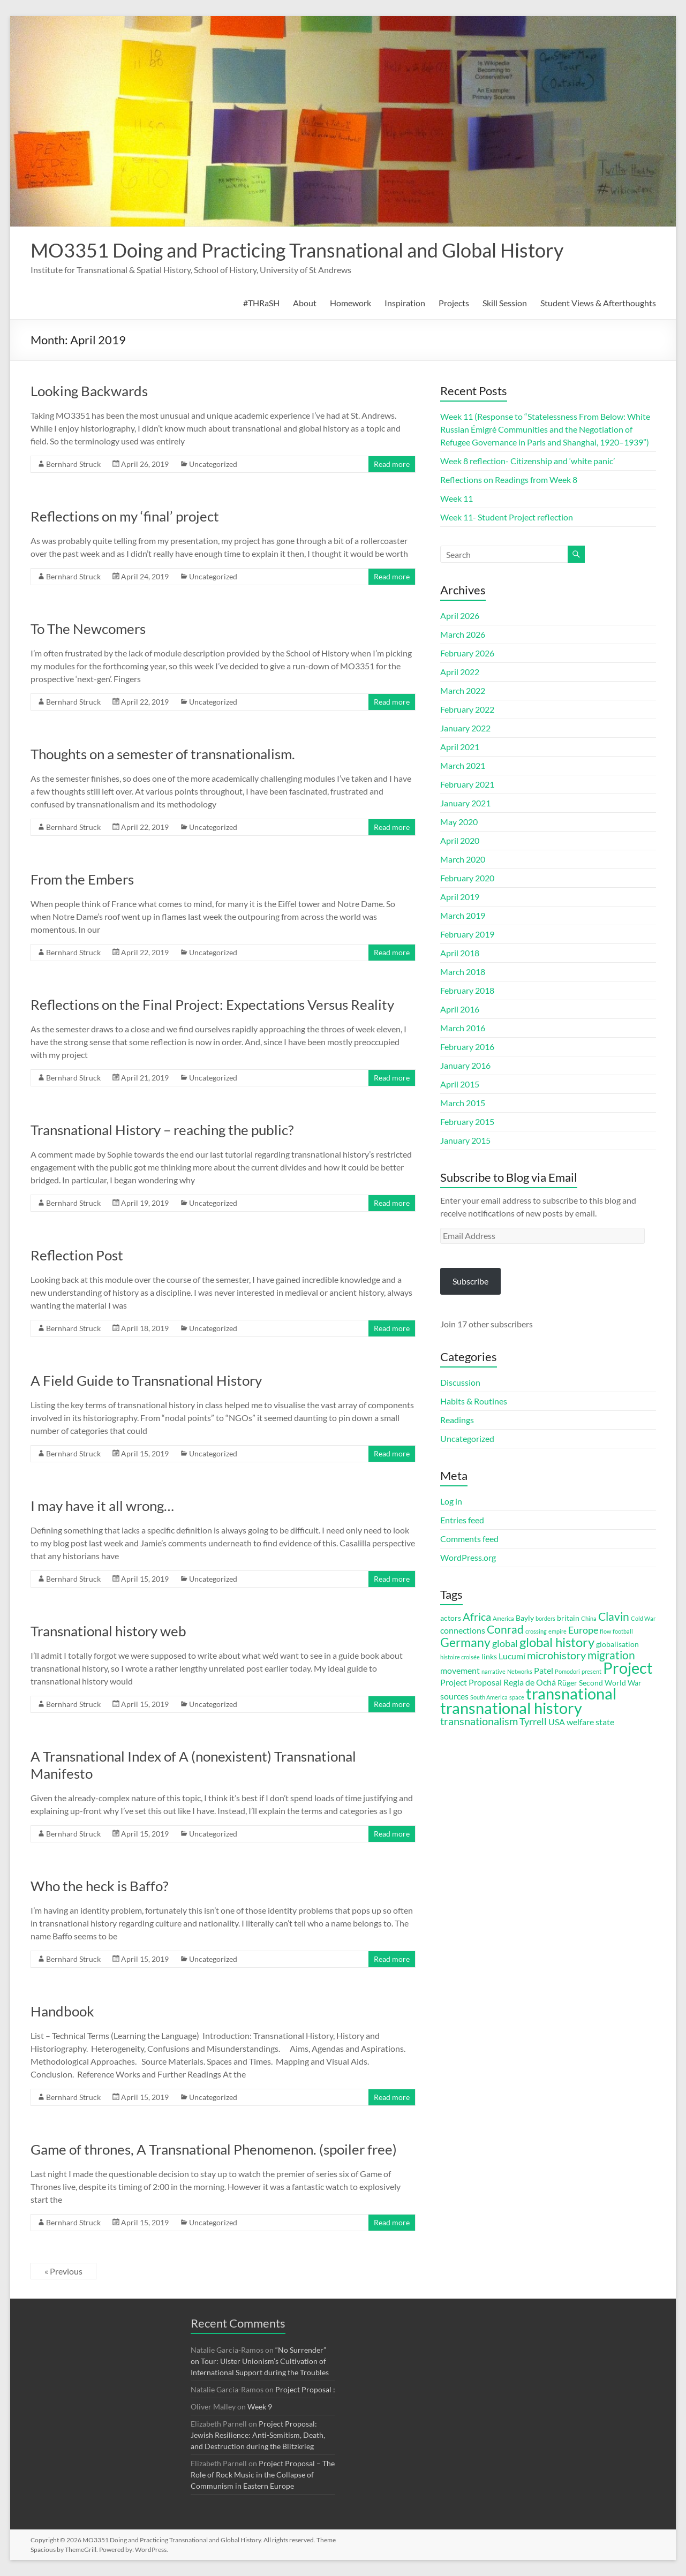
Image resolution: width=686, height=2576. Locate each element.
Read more (392, 464)
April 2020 (459, 840)
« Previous (63, 2271)
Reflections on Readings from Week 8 (508, 479)
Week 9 (259, 2406)
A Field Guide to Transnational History (146, 1380)
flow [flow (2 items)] (605, 1631)
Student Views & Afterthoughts (598, 303)
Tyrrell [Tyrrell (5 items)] (533, 1721)
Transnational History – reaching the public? (162, 1129)
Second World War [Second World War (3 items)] (610, 1683)
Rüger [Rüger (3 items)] (567, 1683)
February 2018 (467, 990)
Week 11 (456, 498)
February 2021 (467, 784)
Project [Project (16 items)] (628, 1668)
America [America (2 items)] (503, 1618)
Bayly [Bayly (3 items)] (525, 1618)
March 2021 (462, 765)
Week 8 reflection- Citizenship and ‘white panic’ (527, 461)
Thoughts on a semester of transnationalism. (163, 753)
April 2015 (459, 1084)
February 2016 (467, 1046)
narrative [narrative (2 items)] (493, 1671)
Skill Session (505, 303)
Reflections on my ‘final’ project (125, 516)
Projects (454, 303)
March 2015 (462, 1103)
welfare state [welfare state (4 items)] (590, 1722)
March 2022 (462, 690)
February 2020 (467, 878)
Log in (451, 1501)
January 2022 (465, 728)
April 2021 (459, 747)
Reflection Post (77, 1255)
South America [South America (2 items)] (489, 1697)
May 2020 (459, 822)
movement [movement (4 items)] (460, 1670)
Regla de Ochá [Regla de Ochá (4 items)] (529, 1682)
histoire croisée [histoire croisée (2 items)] (460, 1656)
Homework (350, 303)
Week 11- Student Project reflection (506, 517)
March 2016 (462, 1028)
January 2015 (465, 1140)
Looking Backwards (89, 390)
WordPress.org (468, 1557)
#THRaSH (261, 303)
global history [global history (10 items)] (556, 1642)
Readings (457, 1420)
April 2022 (459, 672)
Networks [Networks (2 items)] (519, 1671)
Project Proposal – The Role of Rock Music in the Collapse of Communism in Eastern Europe (263, 2474)
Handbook (62, 2011)
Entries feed (462, 1520)
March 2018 (462, 971)
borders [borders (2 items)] (545, 1618)
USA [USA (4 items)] (556, 1722)
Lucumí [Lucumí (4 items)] (512, 1656)
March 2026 (462, 634)
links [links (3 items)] (489, 1656)
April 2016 (459, 1009)
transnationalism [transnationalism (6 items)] (479, 1721)
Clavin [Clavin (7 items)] (613, 1616)
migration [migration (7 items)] (611, 1655)
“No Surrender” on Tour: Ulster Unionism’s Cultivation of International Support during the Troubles (260, 2361)
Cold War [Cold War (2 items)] (643, 1618)
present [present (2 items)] (591, 1671)
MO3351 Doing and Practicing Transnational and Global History (297, 250)
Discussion (460, 1382)
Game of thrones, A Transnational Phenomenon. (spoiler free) (214, 2149)
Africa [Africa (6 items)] (477, 1617)
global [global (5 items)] (505, 1643)
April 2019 (459, 897)
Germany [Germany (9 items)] (465, 1642)
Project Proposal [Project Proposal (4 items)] (471, 1682)
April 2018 (459, 953)
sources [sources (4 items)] (454, 1696)
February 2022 (467, 709)
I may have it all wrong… (102, 1505)
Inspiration (405, 303)
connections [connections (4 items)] (462, 1630)
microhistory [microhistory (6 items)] (556, 1655)
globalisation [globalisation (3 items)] (617, 1644)
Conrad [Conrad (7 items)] (505, 1629)
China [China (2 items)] (589, 1618)
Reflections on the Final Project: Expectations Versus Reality (212, 1004)
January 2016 (465, 1065)
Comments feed (469, 1538)
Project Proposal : (305, 2389)
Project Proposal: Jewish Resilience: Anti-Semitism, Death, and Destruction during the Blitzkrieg (258, 2435)
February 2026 (467, 653)
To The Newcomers (88, 628)
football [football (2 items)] (623, 1631)
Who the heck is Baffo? (99, 1885)
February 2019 (467, 934)
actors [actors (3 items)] (450, 1618)
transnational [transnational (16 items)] (571, 1693)
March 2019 (462, 915)
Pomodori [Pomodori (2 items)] (567, 1671)
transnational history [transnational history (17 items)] (511, 1707)
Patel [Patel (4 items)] (543, 1670)
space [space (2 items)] (516, 1697)
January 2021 (465, 803)
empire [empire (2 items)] (557, 1631)
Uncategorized (213, 464)
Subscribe (470, 1281)
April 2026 (459, 615)
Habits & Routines (473, 1401)
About (304, 303)
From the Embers (82, 879)
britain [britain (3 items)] (568, 1618)
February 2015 (467, 1121)
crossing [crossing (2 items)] (536, 1631)
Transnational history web (108, 1631)
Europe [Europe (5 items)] (583, 1630)
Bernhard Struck (73, 464)
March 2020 (462, 859)
